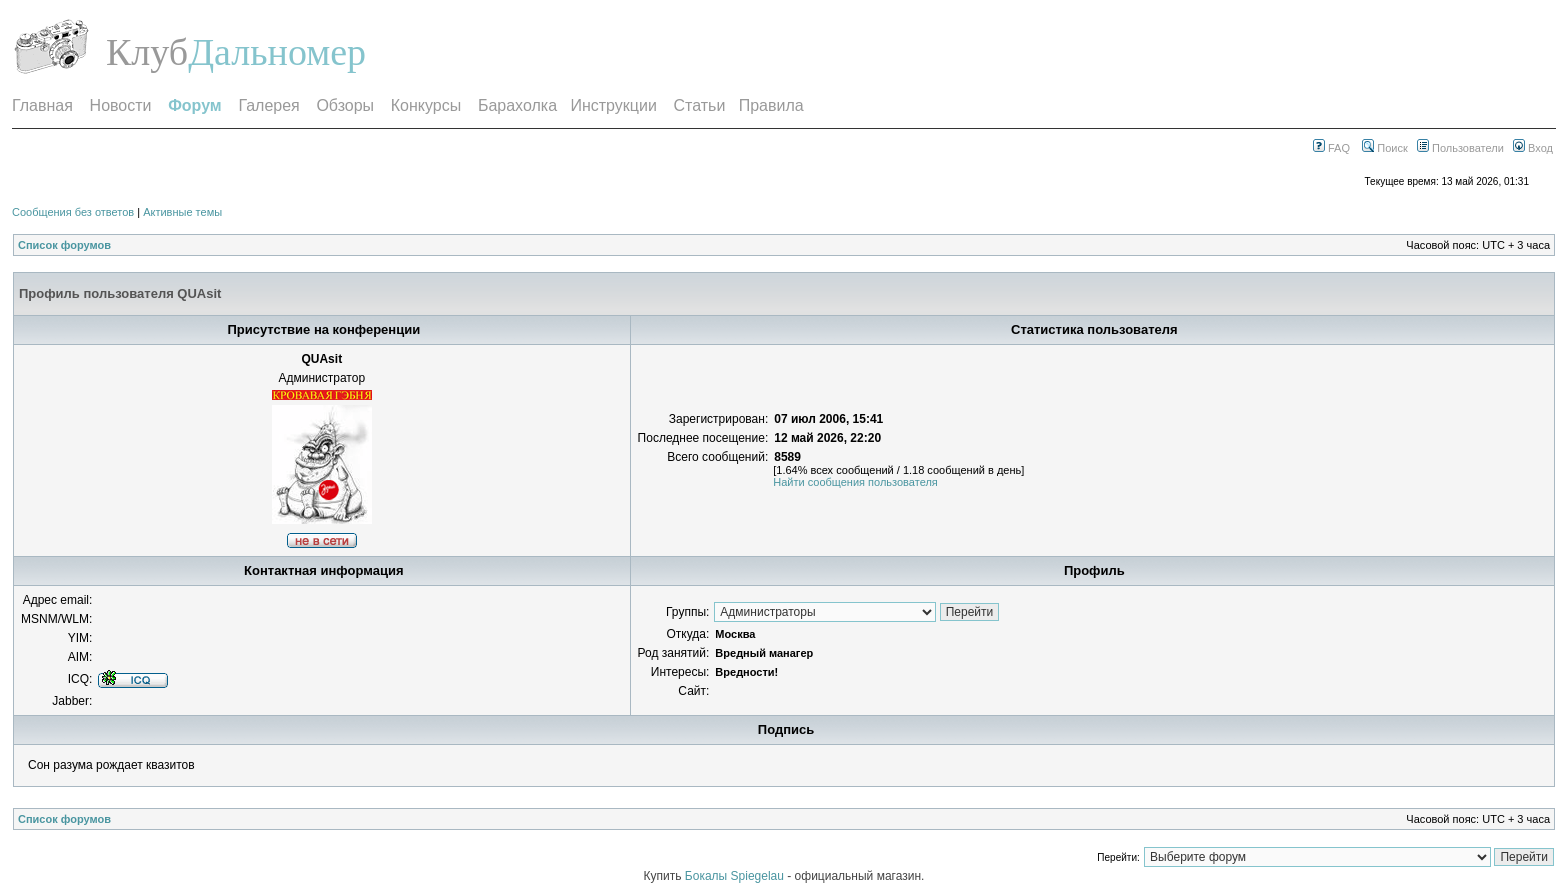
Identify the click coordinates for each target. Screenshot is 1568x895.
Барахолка (517, 105)
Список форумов (64, 245)
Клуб (147, 52)
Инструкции (613, 105)
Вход (1533, 148)
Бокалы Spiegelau (736, 876)
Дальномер (277, 52)
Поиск (1385, 148)
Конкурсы (426, 105)
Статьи (700, 105)
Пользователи (1460, 148)
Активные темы (182, 212)
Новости (121, 105)
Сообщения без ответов (73, 212)
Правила (771, 105)
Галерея (268, 105)
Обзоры (345, 105)
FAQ (1331, 148)
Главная (42, 105)
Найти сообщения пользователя (855, 482)
